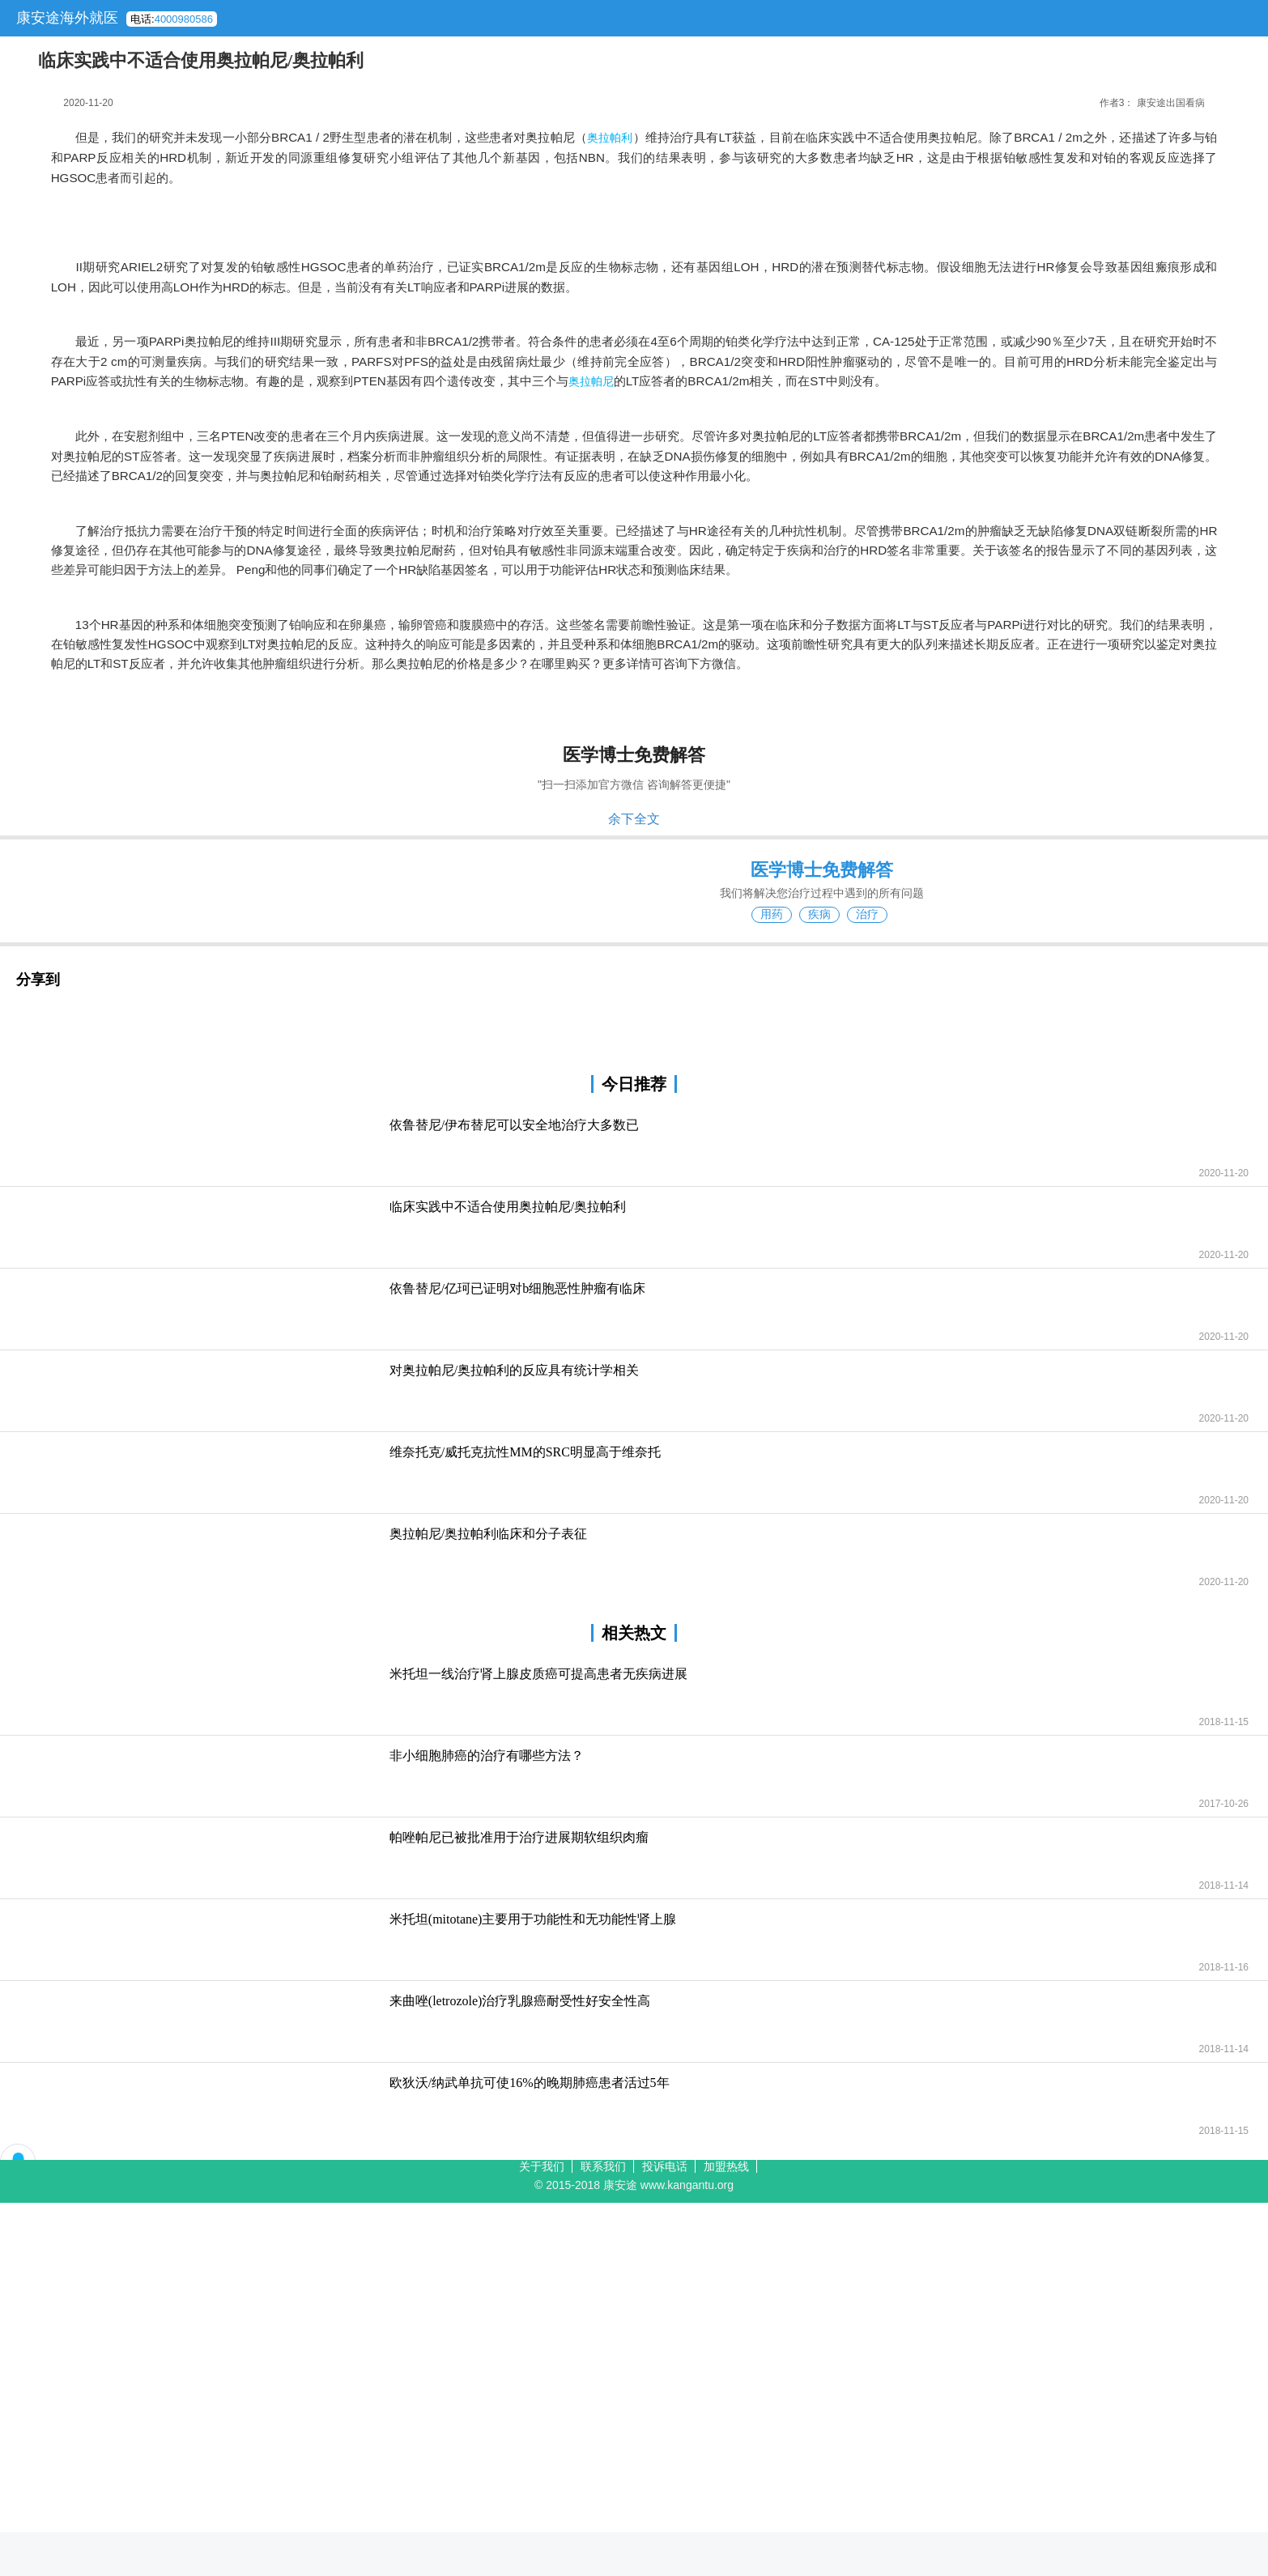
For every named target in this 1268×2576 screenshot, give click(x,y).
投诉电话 (664, 2166)
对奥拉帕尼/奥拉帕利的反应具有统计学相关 (514, 1370)
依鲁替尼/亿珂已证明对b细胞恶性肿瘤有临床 (517, 1288)
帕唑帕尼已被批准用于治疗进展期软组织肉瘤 (519, 1837)
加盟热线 (726, 2166)
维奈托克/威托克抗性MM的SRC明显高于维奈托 (525, 1452)
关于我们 (541, 2166)
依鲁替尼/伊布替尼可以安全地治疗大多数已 (514, 1125)
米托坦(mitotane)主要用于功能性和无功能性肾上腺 (533, 1919)
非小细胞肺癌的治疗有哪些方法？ (486, 1755)
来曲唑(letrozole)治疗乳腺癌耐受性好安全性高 (520, 2001)
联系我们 (603, 2166)
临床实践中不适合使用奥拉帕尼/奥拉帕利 (507, 1207)
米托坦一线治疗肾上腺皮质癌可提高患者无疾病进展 (538, 1674)
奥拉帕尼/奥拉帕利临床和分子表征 (488, 1534)
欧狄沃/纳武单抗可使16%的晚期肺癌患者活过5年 (529, 2082)
